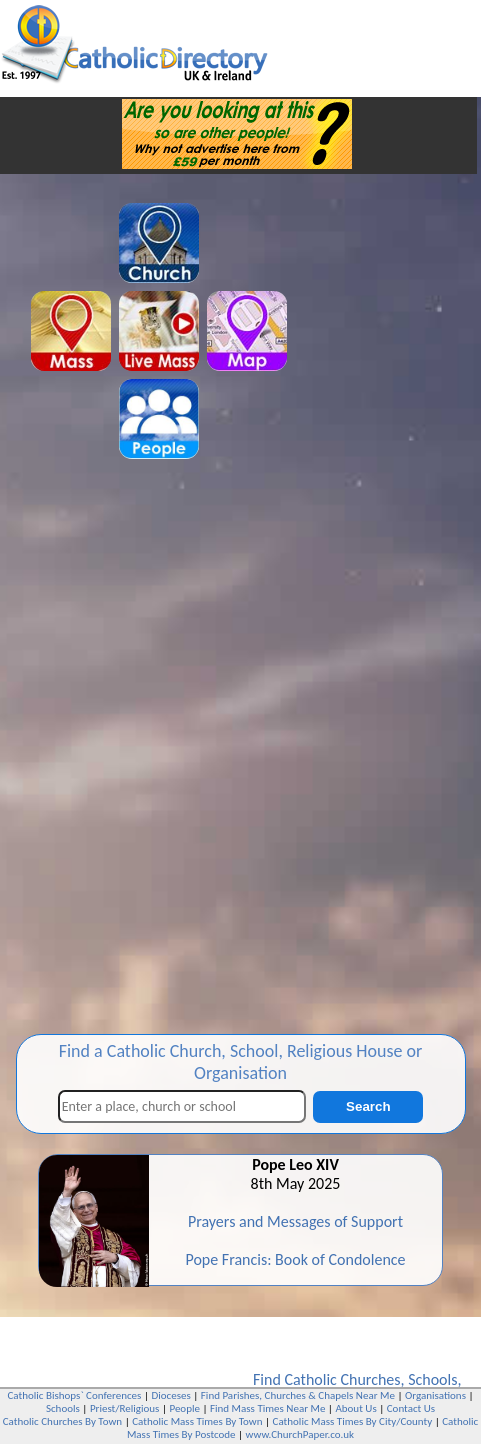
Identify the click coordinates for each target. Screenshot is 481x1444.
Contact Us (411, 1408)
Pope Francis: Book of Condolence (295, 1259)
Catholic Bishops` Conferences (75, 1395)
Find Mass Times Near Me (267, 1408)
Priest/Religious (125, 1408)
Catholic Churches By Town (62, 1421)
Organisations (435, 1395)
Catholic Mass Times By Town (197, 1421)
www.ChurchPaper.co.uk (300, 1434)
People (184, 1408)
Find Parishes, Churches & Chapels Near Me (298, 1395)
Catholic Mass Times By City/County (353, 1421)
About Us (355, 1408)
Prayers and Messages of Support (295, 1221)
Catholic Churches (342, 1379)
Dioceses (170, 1395)
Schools (432, 1379)
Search (368, 1106)
